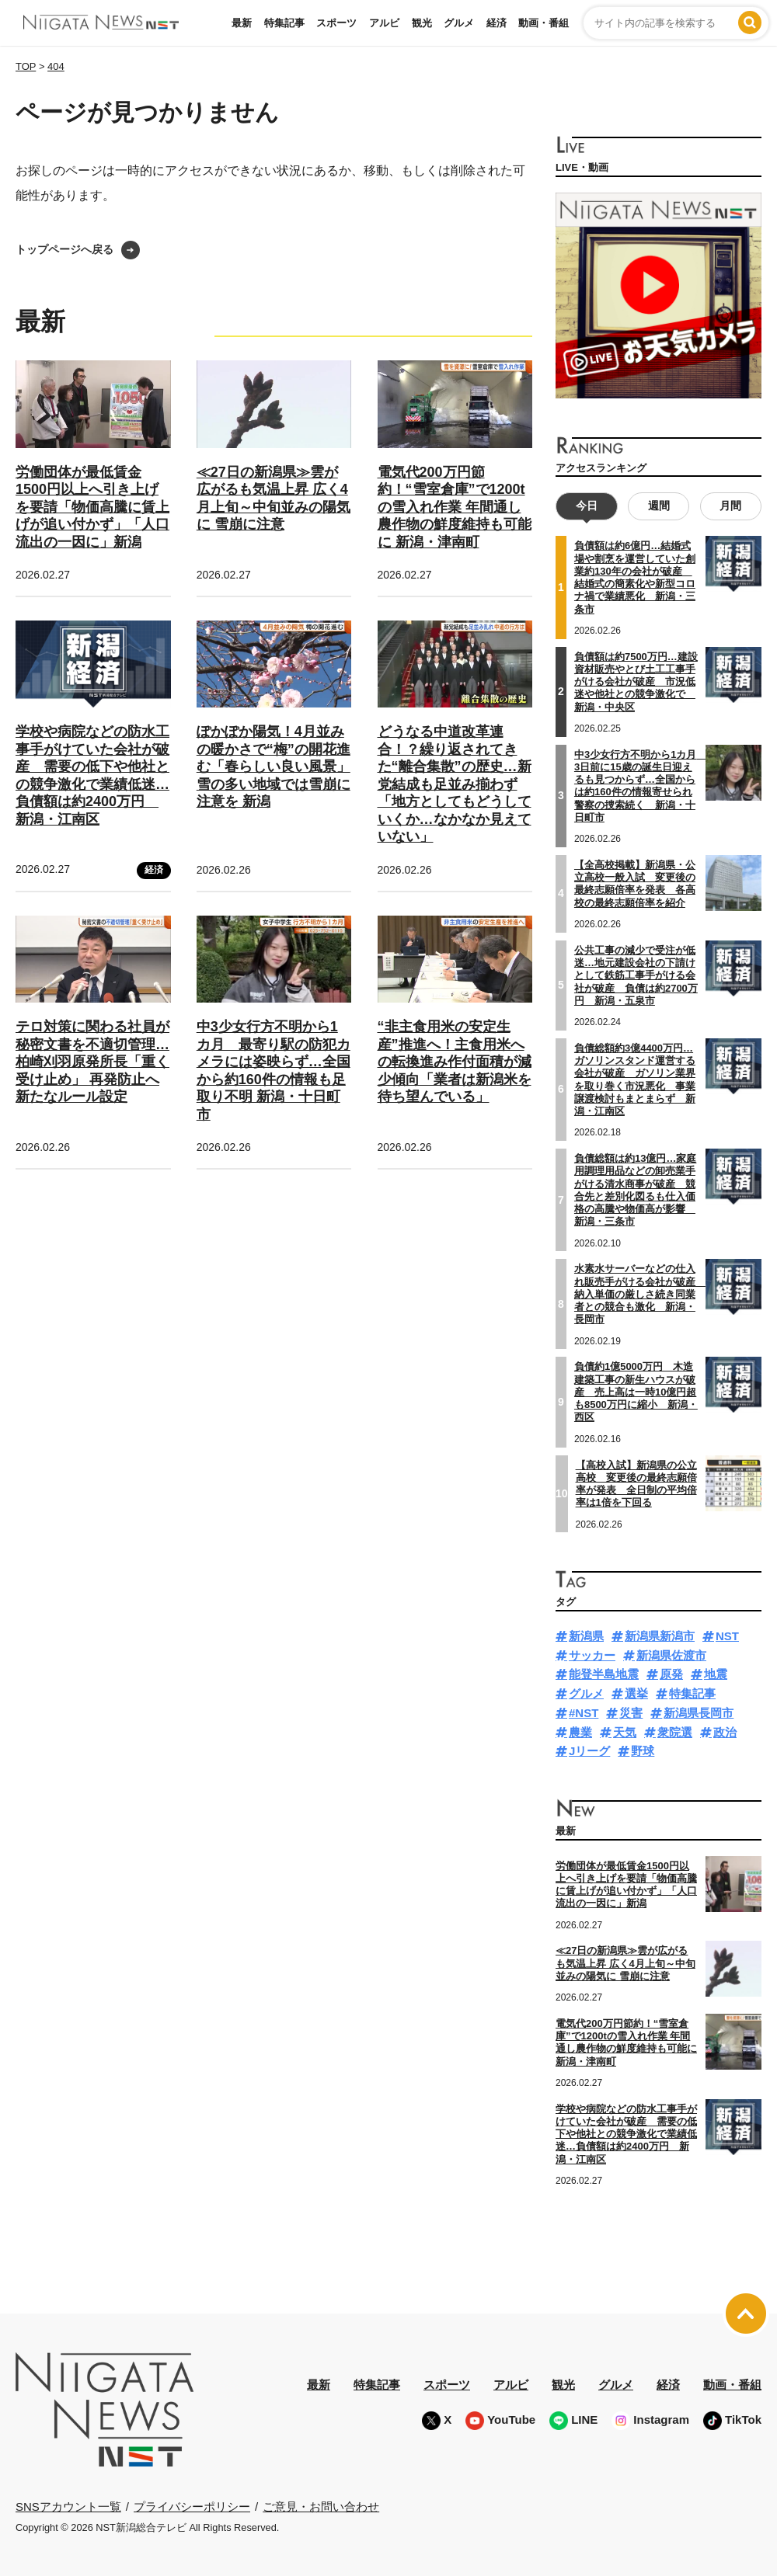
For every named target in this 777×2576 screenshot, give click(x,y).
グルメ (459, 23)
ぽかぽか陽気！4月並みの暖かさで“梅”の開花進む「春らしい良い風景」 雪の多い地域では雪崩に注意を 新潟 (273, 766)
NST (727, 1635)
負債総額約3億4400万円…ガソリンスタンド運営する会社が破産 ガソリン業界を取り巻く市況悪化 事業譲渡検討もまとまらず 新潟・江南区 (634, 1078)
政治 (725, 1731)
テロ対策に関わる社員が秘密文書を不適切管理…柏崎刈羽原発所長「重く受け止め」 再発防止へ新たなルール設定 (92, 1061)
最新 (242, 23)
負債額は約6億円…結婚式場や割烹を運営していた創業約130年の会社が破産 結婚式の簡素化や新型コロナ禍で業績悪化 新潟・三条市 (634, 577)
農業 (580, 1731)
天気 (624, 1731)
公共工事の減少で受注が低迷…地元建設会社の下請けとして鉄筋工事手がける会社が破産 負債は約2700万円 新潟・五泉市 (636, 975)
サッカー (592, 1654)
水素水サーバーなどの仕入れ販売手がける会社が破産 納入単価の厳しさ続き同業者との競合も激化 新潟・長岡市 (640, 1294)
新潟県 (586, 1635)
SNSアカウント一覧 (68, 2505)
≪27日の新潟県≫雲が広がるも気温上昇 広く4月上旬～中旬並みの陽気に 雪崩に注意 (625, 1963)
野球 (642, 1750)
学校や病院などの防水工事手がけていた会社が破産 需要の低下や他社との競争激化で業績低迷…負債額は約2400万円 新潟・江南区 (626, 2133)
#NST (583, 1712)
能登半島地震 (604, 1674)
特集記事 (284, 23)
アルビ (384, 23)
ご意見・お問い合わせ (321, 2505)
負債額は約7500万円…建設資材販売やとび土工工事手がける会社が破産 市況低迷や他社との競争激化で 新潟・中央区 (636, 681)
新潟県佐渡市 (671, 1654)
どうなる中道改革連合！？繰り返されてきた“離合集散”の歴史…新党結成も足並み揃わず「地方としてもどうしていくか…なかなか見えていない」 (454, 784)
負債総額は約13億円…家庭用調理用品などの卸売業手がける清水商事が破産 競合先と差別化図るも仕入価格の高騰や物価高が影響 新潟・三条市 (635, 1189)
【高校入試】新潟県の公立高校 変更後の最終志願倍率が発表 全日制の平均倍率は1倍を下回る (636, 1483)
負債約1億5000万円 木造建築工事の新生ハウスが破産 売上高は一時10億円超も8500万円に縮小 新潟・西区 (636, 1392)
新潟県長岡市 (698, 1712)
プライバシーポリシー (192, 2505)
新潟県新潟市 (660, 1635)
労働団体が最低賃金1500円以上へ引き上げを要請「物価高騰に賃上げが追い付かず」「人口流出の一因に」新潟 (92, 507)
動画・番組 (543, 23)
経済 (496, 23)
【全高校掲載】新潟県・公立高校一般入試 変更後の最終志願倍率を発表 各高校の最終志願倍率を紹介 (634, 883)
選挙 (636, 1692)
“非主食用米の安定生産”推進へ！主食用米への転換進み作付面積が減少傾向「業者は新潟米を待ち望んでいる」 (454, 1061)
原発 (671, 1674)
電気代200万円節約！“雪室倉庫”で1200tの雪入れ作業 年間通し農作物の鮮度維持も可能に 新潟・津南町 (454, 507)
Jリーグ (589, 1750)
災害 (631, 1712)
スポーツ (336, 23)
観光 (422, 23)
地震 (715, 1674)
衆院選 (674, 1731)
